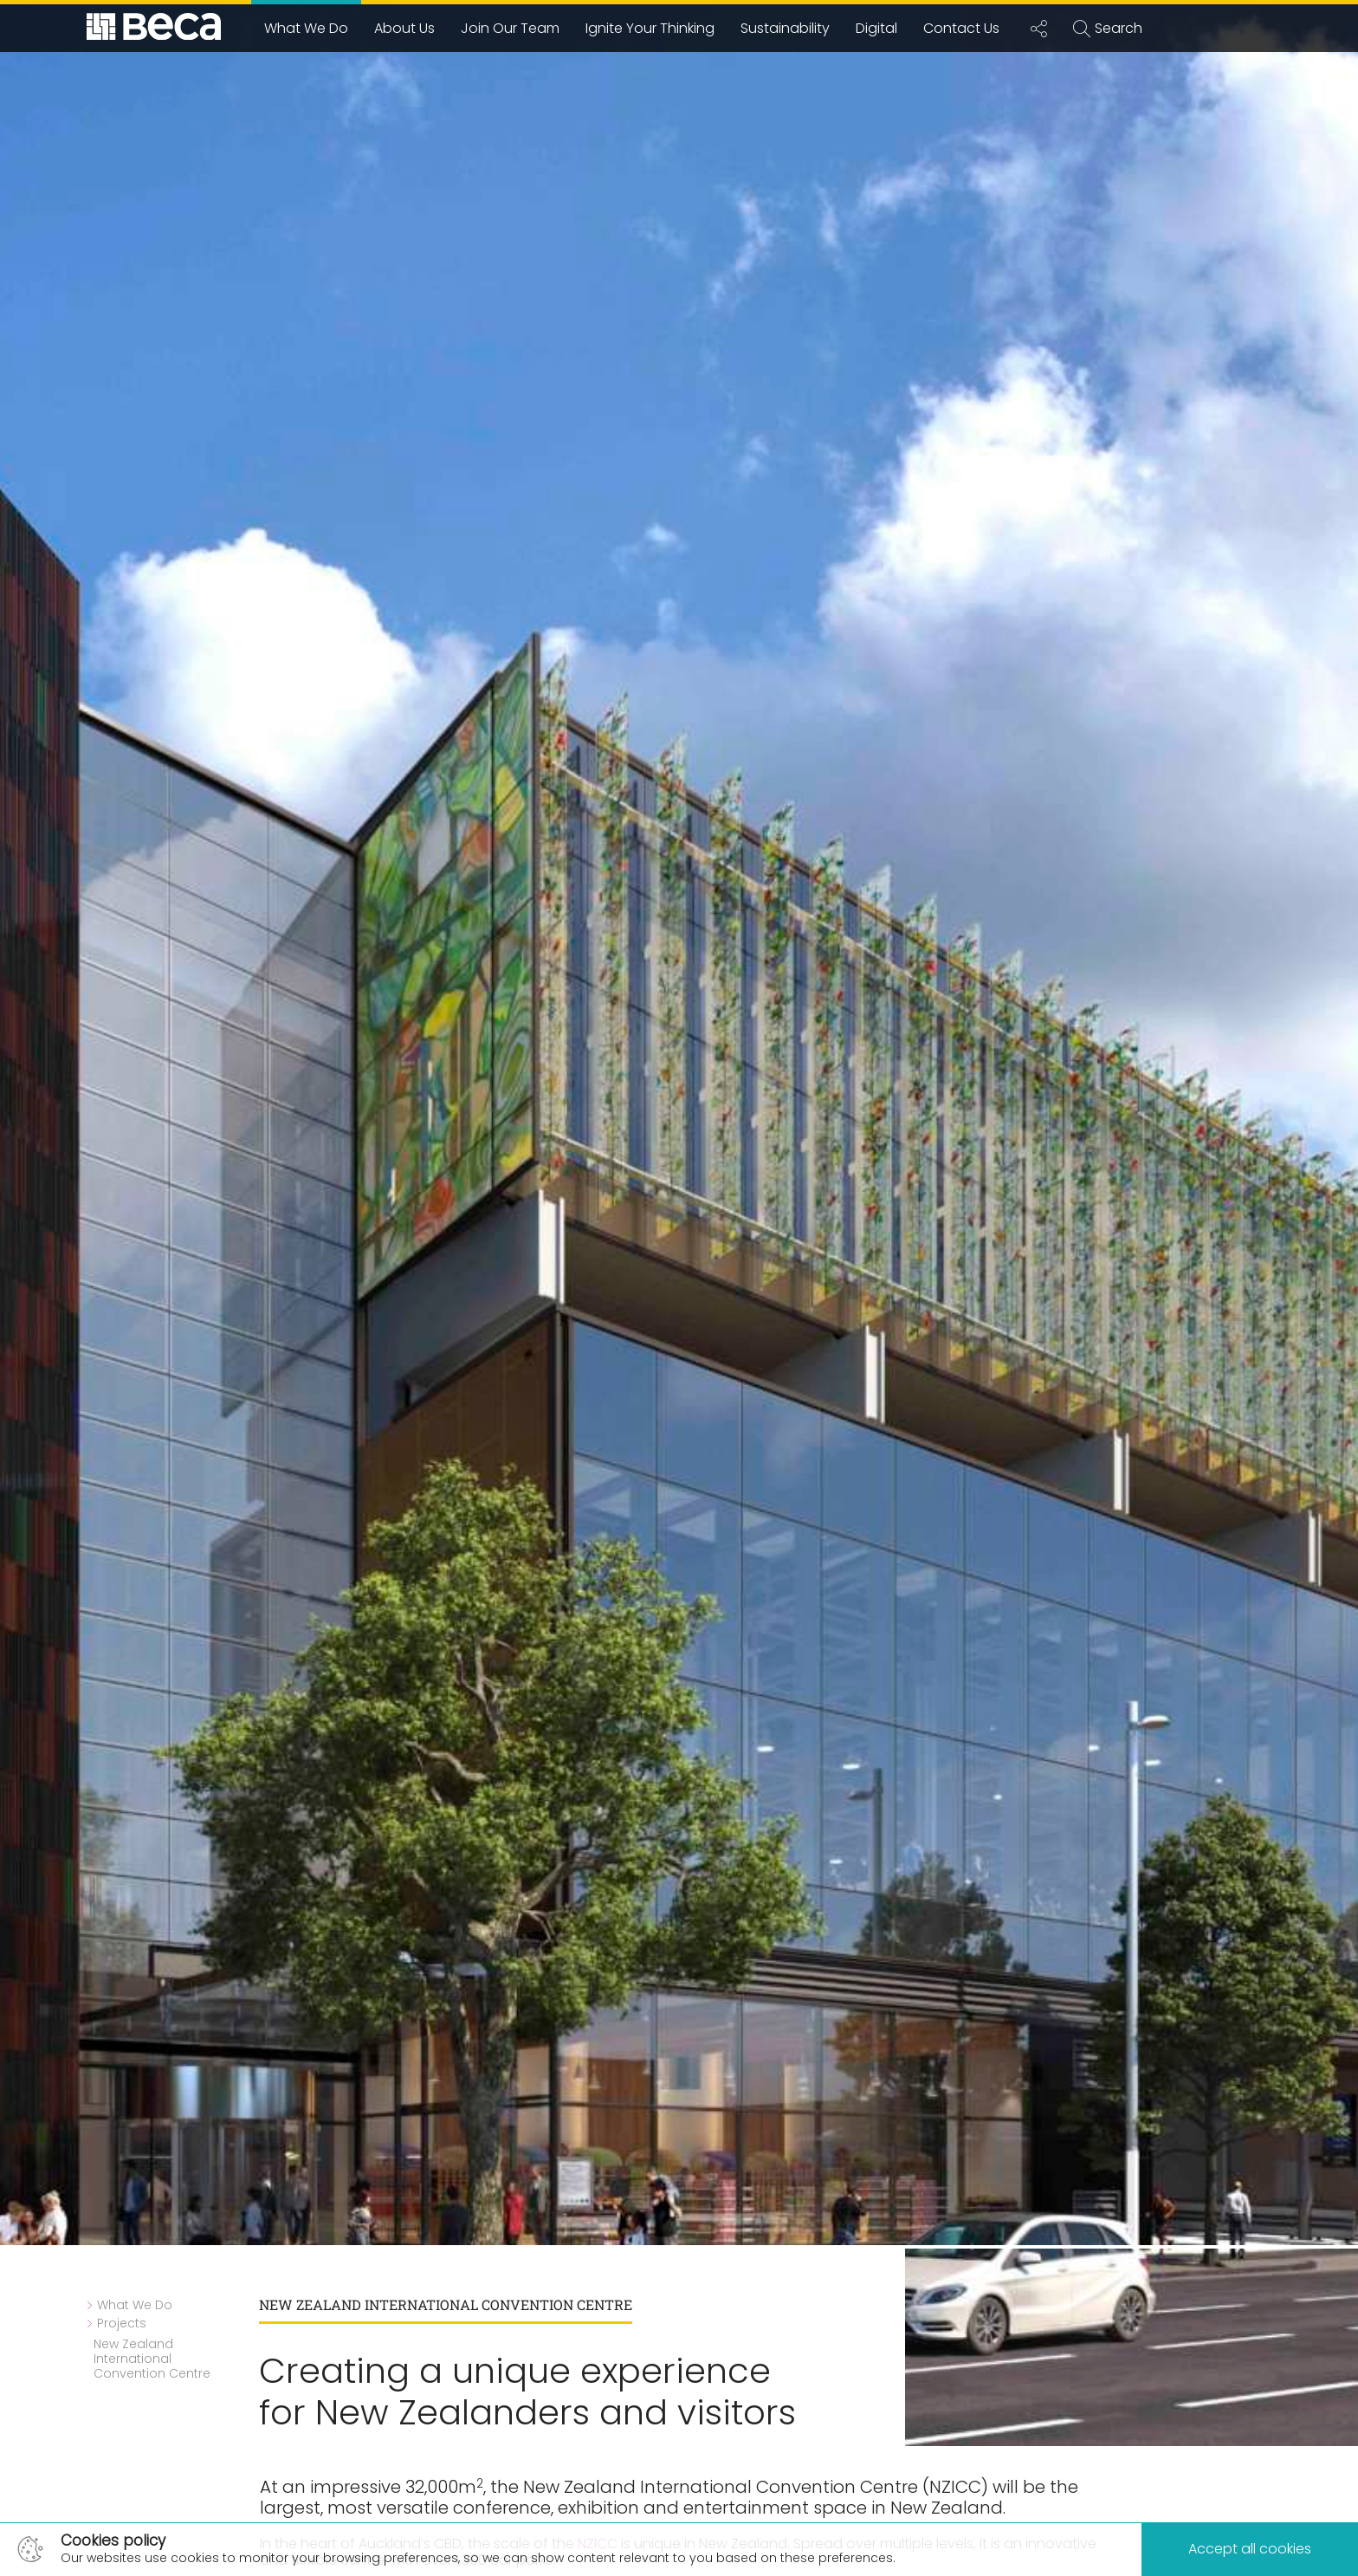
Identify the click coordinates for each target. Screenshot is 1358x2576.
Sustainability (785, 28)
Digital (876, 28)
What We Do (306, 28)
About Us (404, 28)
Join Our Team (510, 28)
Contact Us (961, 28)
